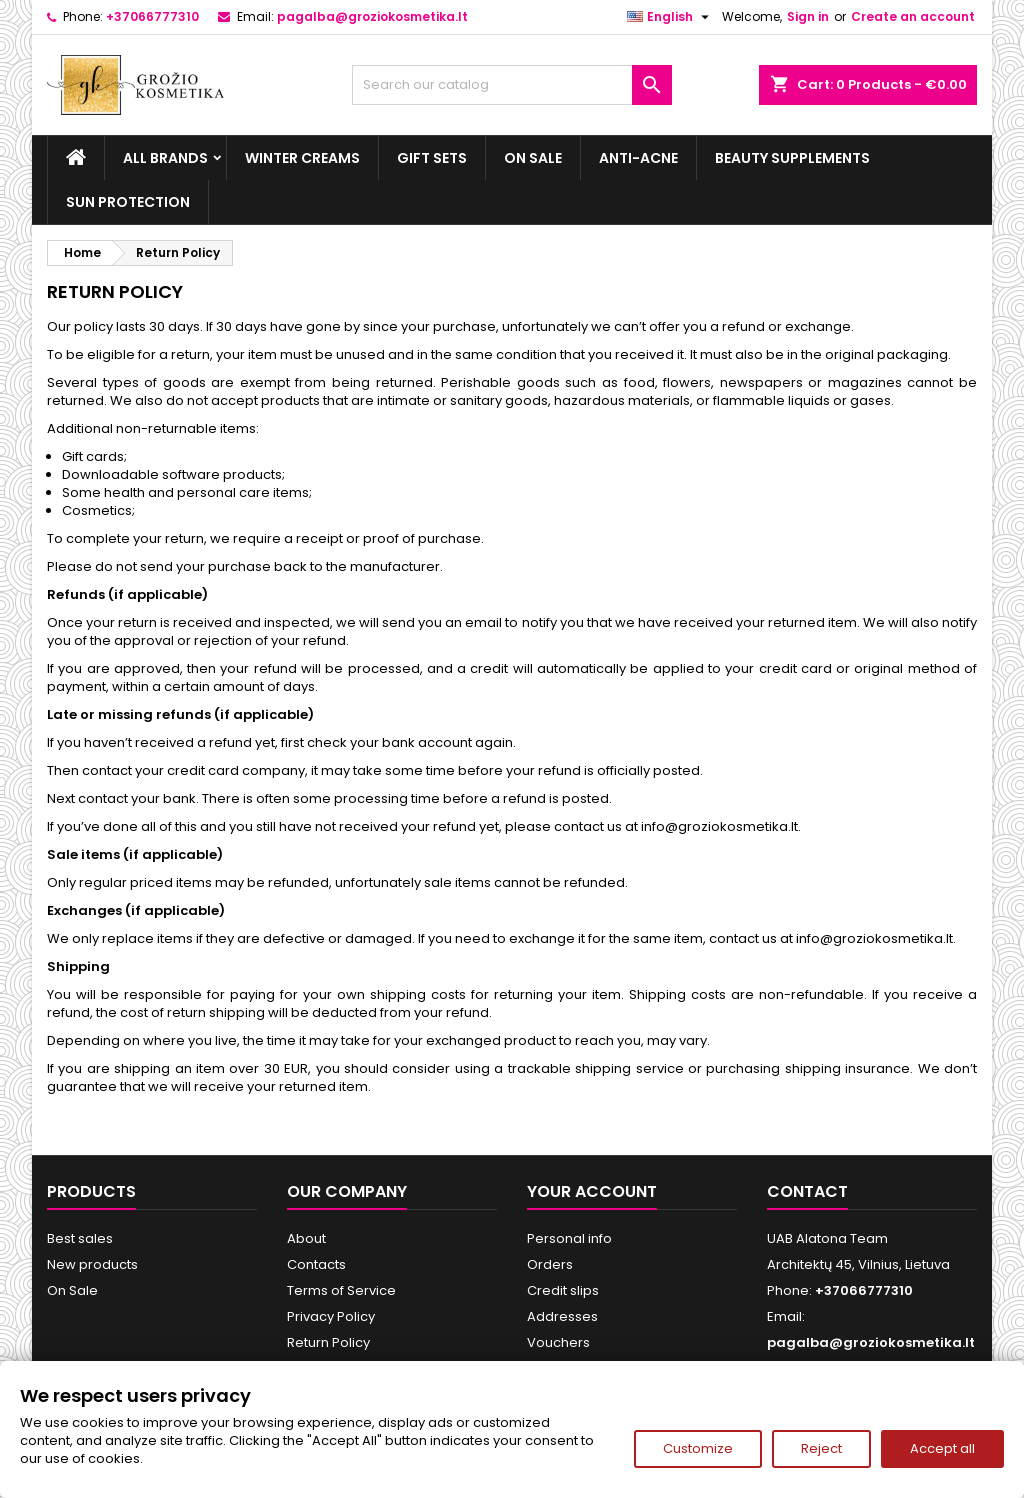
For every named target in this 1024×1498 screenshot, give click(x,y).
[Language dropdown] (670, 17)
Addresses (562, 1316)
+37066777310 (152, 16)
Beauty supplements (792, 158)
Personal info (569, 1238)
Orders (550, 1264)
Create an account (913, 16)
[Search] (512, 85)
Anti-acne (638, 158)
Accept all (942, 1448)
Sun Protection (128, 202)
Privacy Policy (331, 1316)
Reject (821, 1448)
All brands (165, 158)
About (306, 1238)
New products (92, 1264)
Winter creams (302, 158)
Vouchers (558, 1342)
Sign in (808, 16)
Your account (592, 1191)
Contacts (316, 1264)
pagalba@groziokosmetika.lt (372, 16)
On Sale (533, 158)
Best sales (80, 1238)
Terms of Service (341, 1290)
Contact (807, 1191)
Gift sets (432, 158)
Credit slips (563, 1290)
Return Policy (328, 1342)
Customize (698, 1448)
